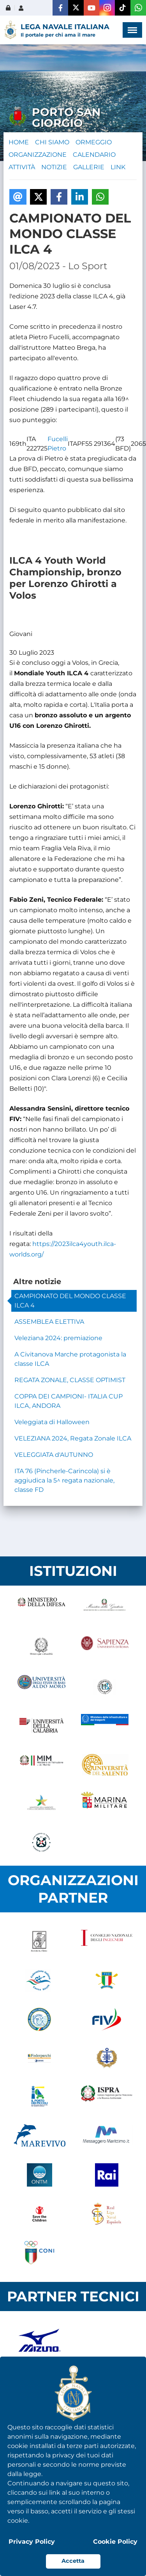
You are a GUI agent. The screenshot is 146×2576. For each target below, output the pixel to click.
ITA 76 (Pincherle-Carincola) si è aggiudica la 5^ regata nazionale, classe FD (64, 1480)
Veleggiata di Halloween (52, 1422)
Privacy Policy (32, 2541)
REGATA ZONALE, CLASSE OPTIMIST (69, 1380)
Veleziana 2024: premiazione (58, 1338)
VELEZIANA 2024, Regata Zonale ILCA (72, 1438)
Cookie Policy (115, 2541)
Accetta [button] (73, 2560)
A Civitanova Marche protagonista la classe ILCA (70, 1359)
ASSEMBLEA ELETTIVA (49, 1321)
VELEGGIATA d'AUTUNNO (53, 1454)
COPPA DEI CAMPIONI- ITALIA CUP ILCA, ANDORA (68, 1401)
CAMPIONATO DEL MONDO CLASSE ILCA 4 (70, 1300)
